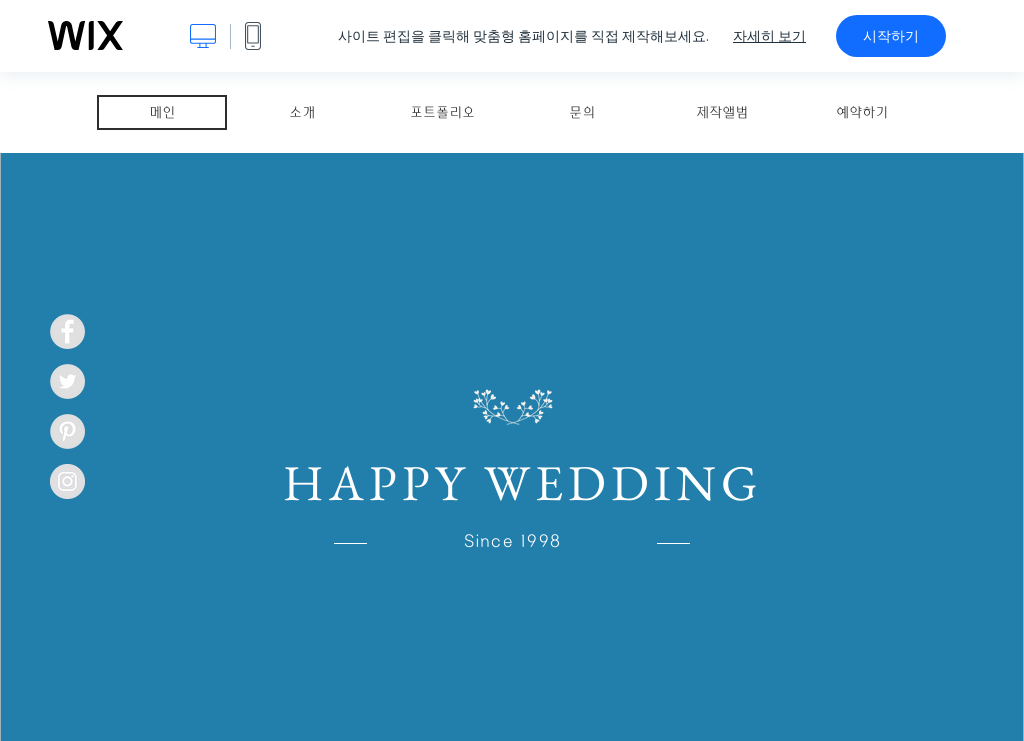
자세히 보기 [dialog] (769, 36)
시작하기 (891, 36)
